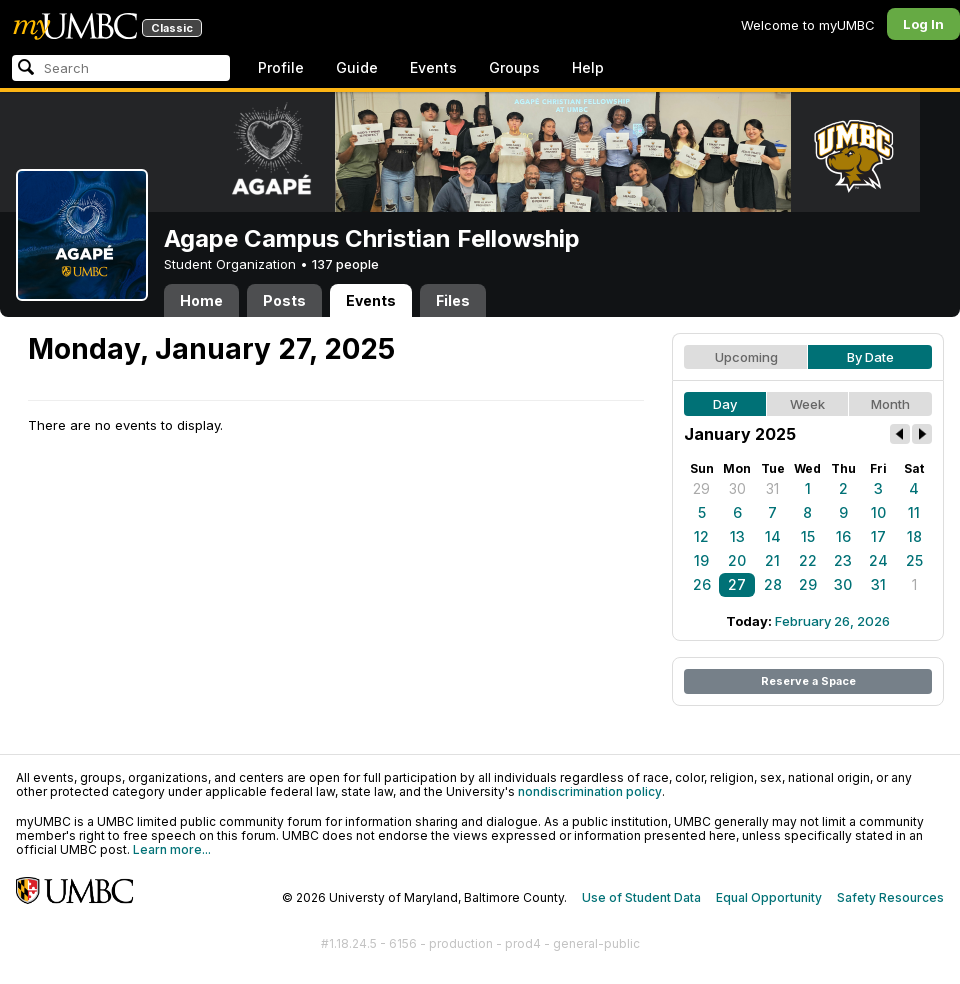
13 (737, 536)
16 (843, 536)
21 (772, 560)
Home (201, 300)
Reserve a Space (808, 681)
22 (808, 560)
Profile (281, 67)
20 (737, 560)
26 (702, 584)
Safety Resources (890, 897)
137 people (345, 264)
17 (878, 536)
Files (453, 300)
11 (914, 512)
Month (890, 404)
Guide (357, 67)
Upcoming (746, 357)
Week (807, 404)
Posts (284, 300)
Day (725, 404)
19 (701, 560)
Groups (514, 67)
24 (878, 560)
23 (843, 560)
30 (737, 488)
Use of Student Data (641, 897)
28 (773, 584)
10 (878, 512)
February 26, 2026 (832, 621)
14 (773, 536)
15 (808, 536)
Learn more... (172, 849)
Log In (923, 24)
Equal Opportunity (769, 897)
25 (914, 560)
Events (433, 67)
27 (737, 584)
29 (701, 488)
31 (772, 488)
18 (914, 536)
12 (701, 536)
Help (588, 67)
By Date (870, 357)
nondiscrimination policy (590, 791)
